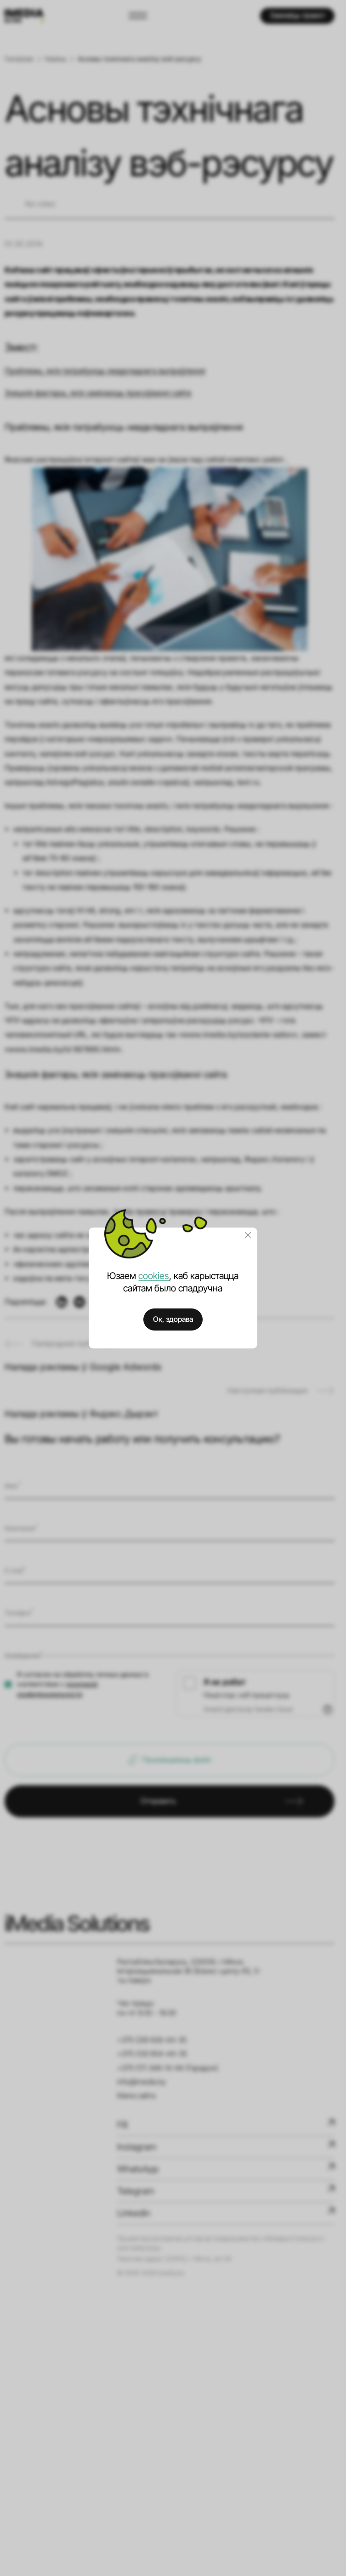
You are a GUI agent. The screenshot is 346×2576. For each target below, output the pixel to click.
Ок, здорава (173, 1319)
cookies (153, 1275)
